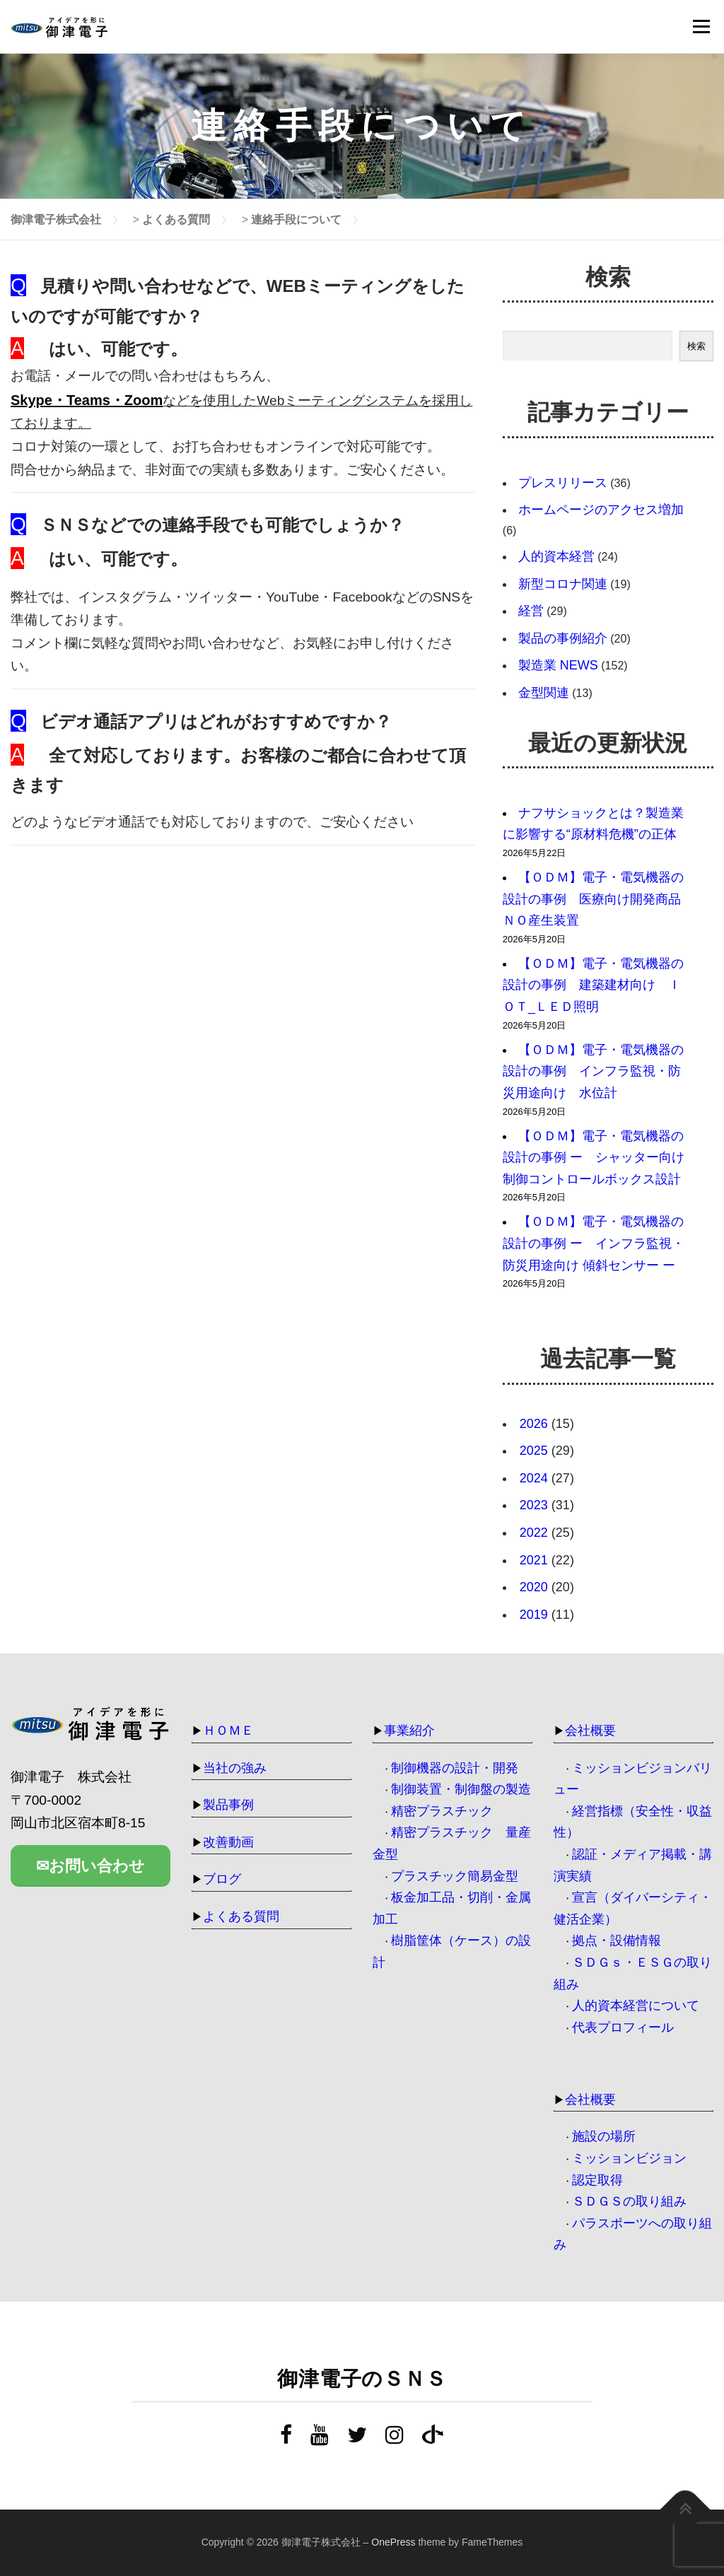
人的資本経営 (556, 556)
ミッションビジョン (629, 2158)
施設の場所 (604, 2136)
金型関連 (543, 693)
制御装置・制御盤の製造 (461, 1789)
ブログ (222, 1879)
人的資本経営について (635, 2005)
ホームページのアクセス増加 (601, 510)
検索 (696, 346)
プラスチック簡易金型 (454, 1876)
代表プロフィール (623, 2027)
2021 (534, 1560)
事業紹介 (409, 1730)
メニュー (701, 26)
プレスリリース (562, 483)
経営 (531, 611)
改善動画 (228, 1842)
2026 (534, 1424)
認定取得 (597, 2180)
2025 (534, 1451)
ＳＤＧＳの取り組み (629, 2201)
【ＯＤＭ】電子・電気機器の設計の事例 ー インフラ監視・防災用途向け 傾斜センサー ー (595, 1243)
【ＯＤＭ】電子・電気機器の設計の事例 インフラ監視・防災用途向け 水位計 (593, 1071)
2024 (534, 1478)
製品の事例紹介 (562, 638)
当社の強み (235, 1768)
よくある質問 (241, 1916)
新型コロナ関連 (562, 584)
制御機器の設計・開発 (454, 1768)
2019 (534, 1615)
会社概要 (590, 1730)
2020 (534, 1587)
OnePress (393, 2542)
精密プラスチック (442, 1811)
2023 (534, 1505)
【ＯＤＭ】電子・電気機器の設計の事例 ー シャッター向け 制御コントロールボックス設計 (593, 1157)
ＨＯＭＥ (228, 1730)
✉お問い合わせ (90, 1868)
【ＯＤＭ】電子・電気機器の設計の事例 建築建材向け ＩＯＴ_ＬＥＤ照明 (593, 985)
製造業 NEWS (558, 665)
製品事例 (228, 1805)
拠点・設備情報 (616, 1940)
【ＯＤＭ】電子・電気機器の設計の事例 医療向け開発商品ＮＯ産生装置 (593, 898)
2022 (534, 1533)
